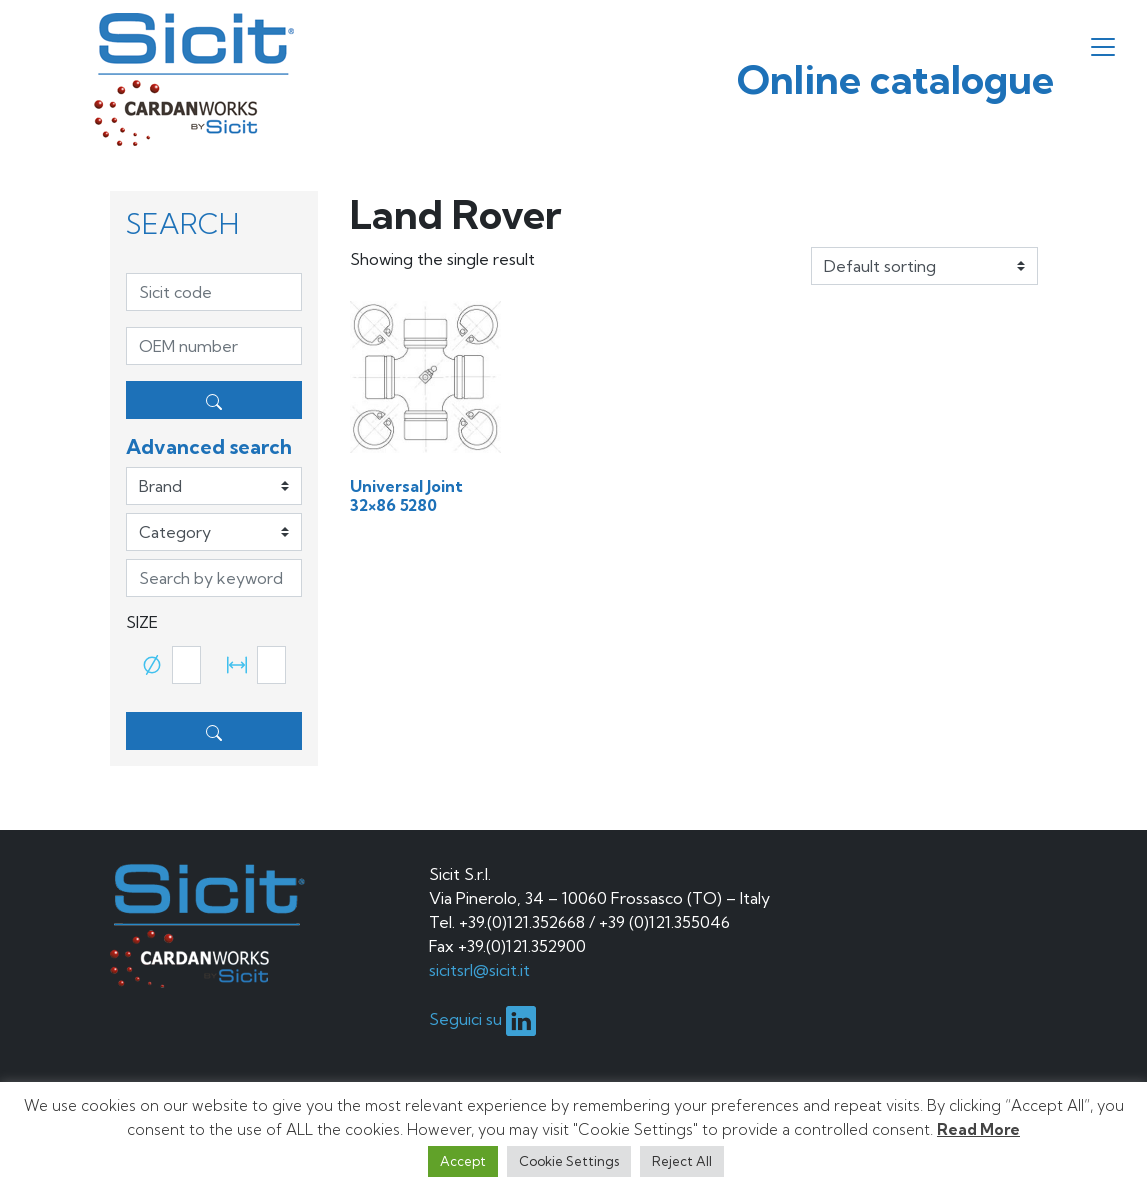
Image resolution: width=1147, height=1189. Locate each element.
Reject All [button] (682, 1161)
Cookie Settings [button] (569, 1161)
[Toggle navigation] (1103, 47)
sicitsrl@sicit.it (479, 970)
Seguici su (482, 1019)
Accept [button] (463, 1161)
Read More (978, 1129)
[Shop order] (924, 266)
